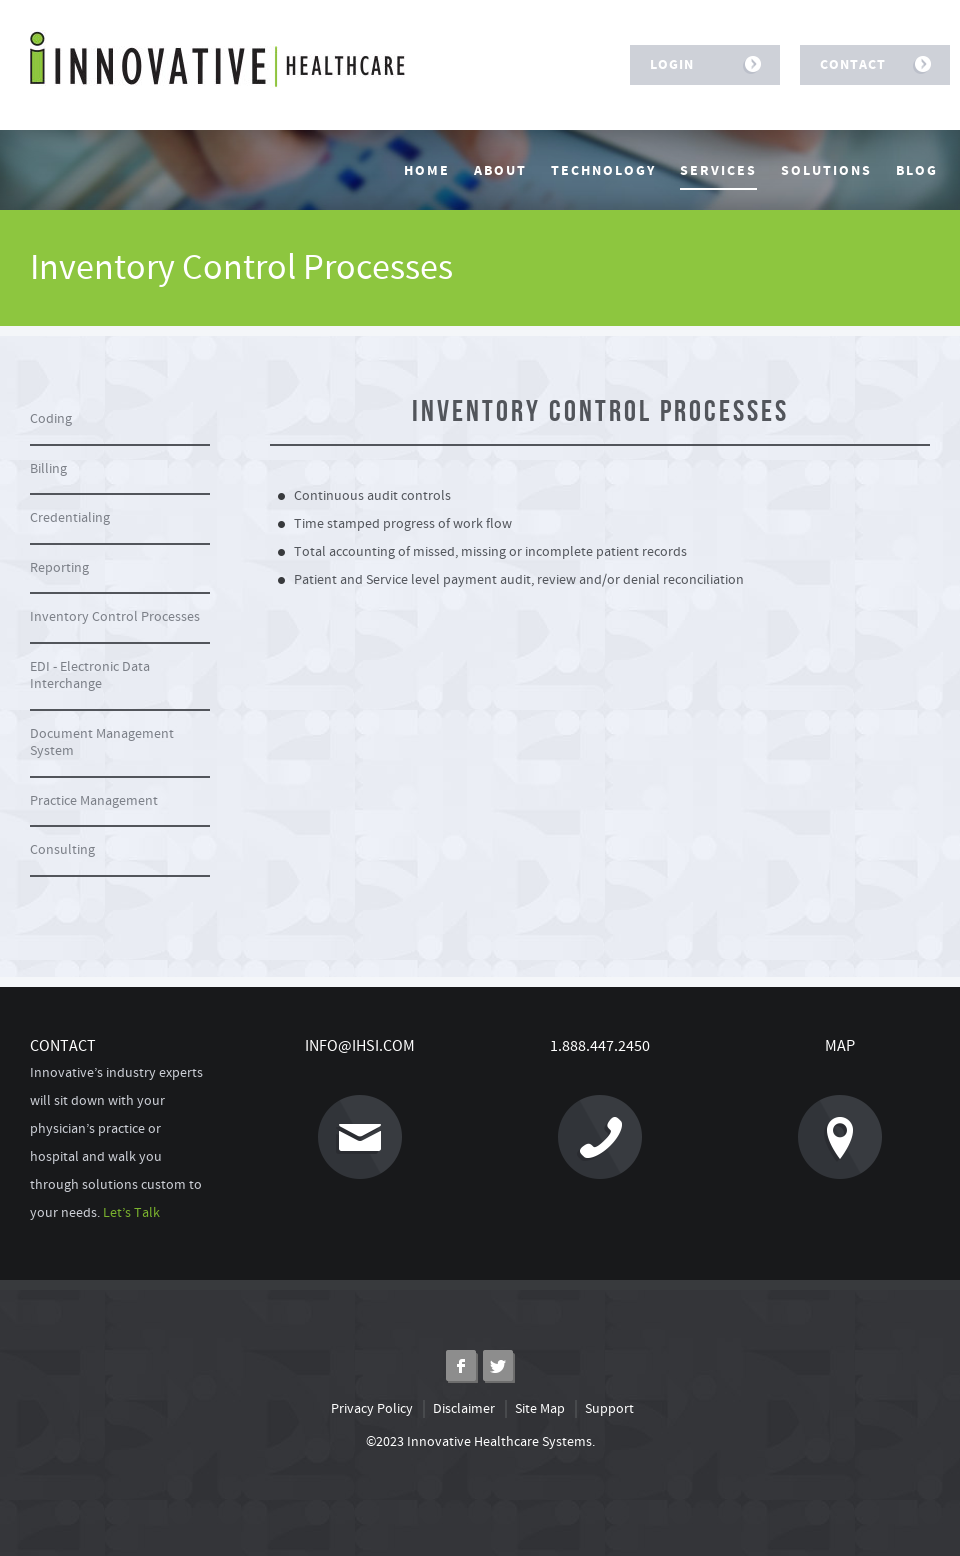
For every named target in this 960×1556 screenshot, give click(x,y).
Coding (51, 419)
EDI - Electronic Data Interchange (90, 676)
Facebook (462, 1366)
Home (427, 171)
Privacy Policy (372, 1409)
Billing (48, 469)
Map (806, 1108)
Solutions (826, 171)
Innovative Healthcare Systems (217, 59)
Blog (917, 171)
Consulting (62, 850)
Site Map (540, 1409)
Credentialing (70, 518)
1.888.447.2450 (570, 1108)
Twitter (498, 1366)
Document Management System (102, 743)
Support (609, 1409)
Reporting (59, 568)
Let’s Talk (131, 1213)
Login (697, 65)
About (500, 171)
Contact (867, 65)
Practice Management (94, 801)
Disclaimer (464, 1409)
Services (718, 171)
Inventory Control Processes (115, 617)
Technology (603, 171)
